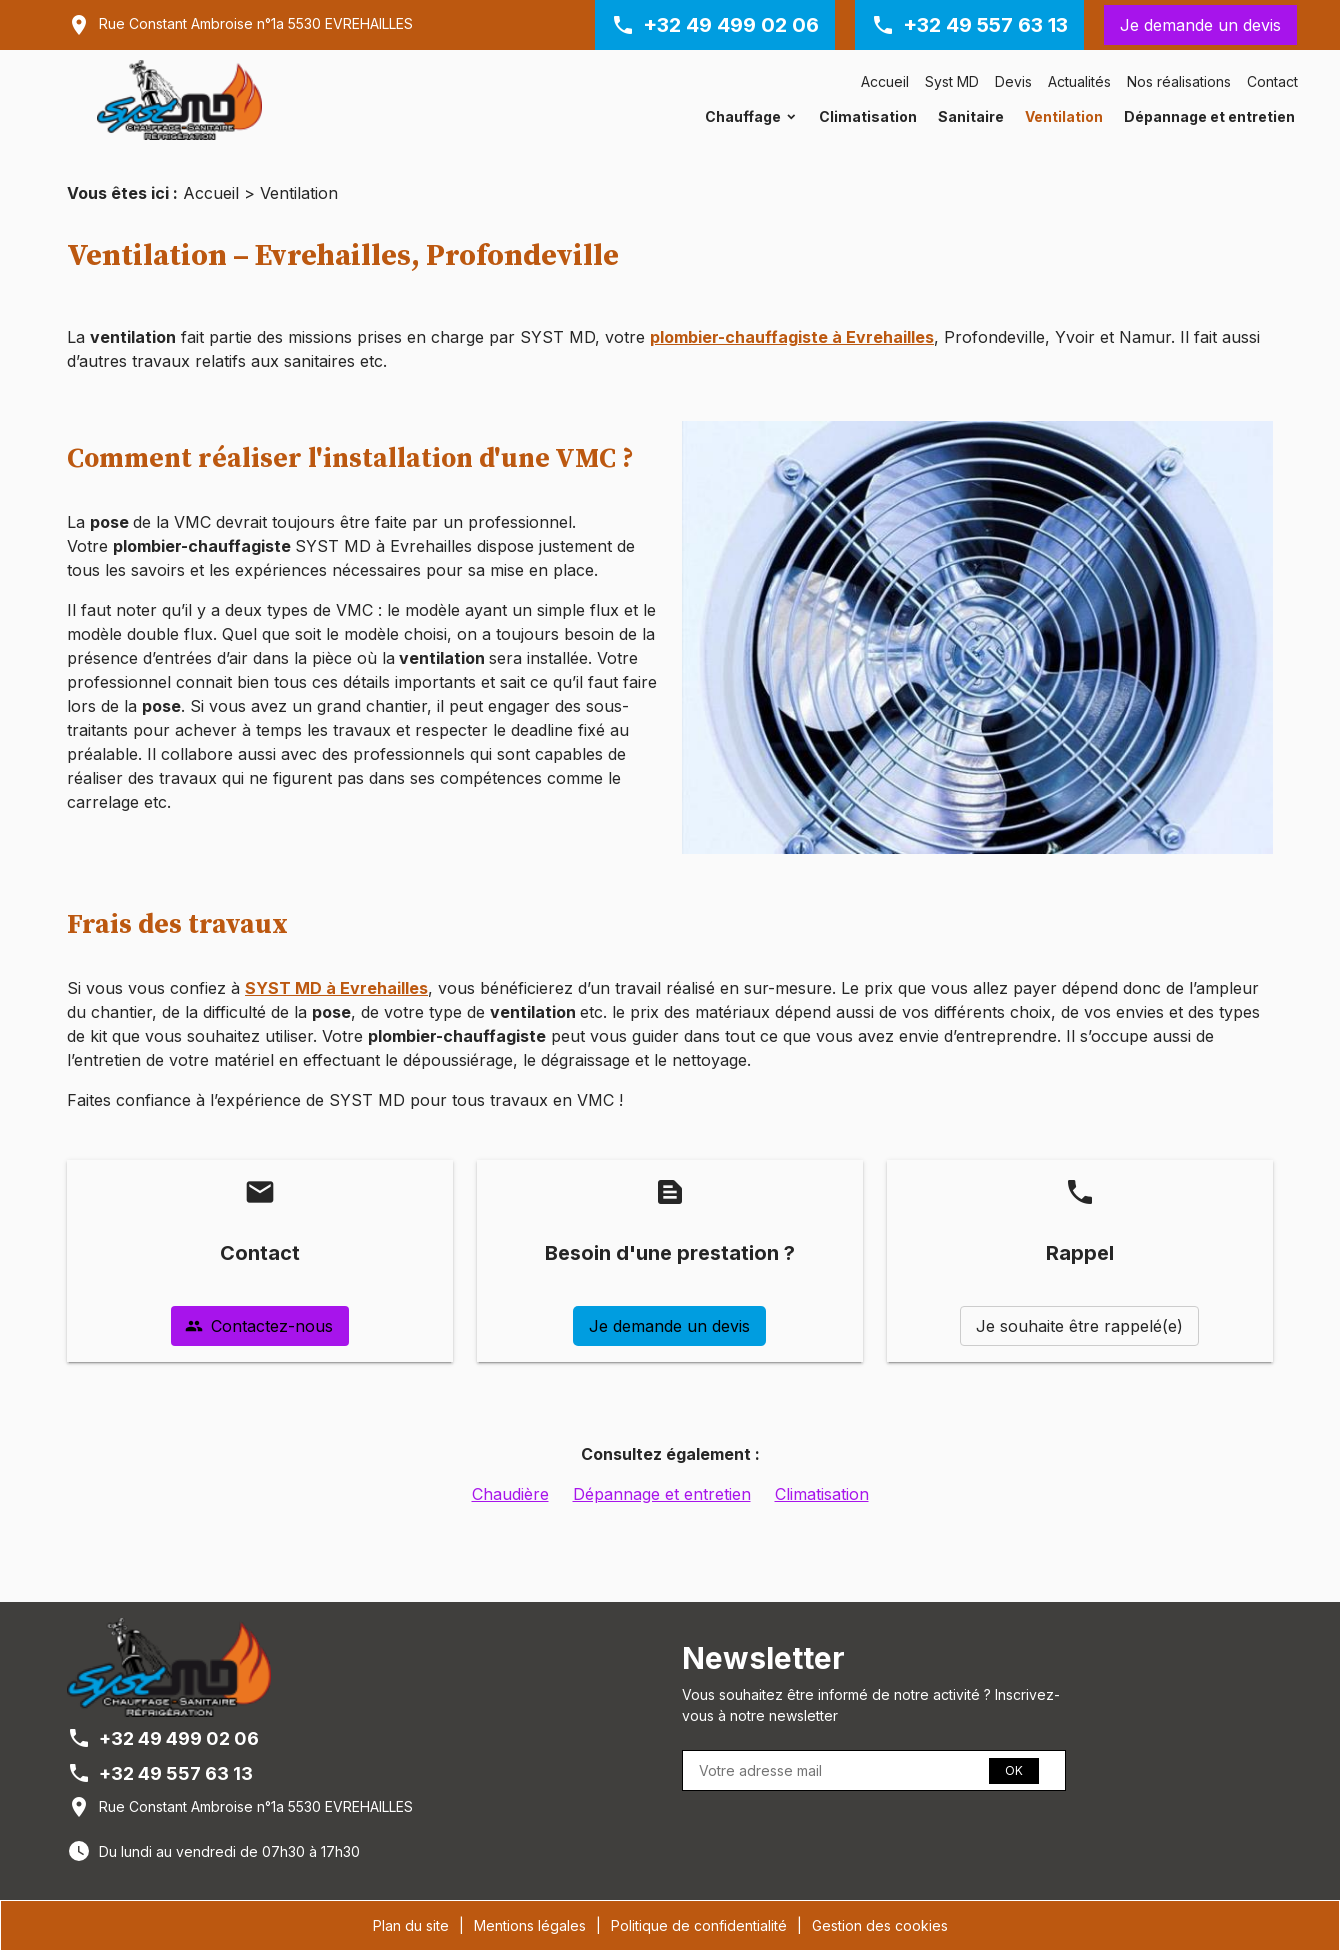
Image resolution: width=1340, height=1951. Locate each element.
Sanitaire (971, 116)
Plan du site (411, 1925)
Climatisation (868, 116)
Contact (1272, 81)
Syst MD (952, 81)
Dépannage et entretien (1209, 116)
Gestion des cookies (880, 1925)
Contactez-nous (259, 1326)
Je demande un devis (1200, 25)
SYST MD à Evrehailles (336, 988)
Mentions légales (530, 1925)
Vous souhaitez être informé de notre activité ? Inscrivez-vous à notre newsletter (871, 1705)
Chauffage (743, 116)
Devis (1013, 81)
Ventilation (1064, 116)
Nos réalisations (1179, 81)
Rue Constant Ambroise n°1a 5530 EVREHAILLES (256, 23)
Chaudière (510, 1494)
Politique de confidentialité (699, 1925)
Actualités (1079, 81)
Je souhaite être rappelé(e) (1079, 1326)
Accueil (885, 81)
